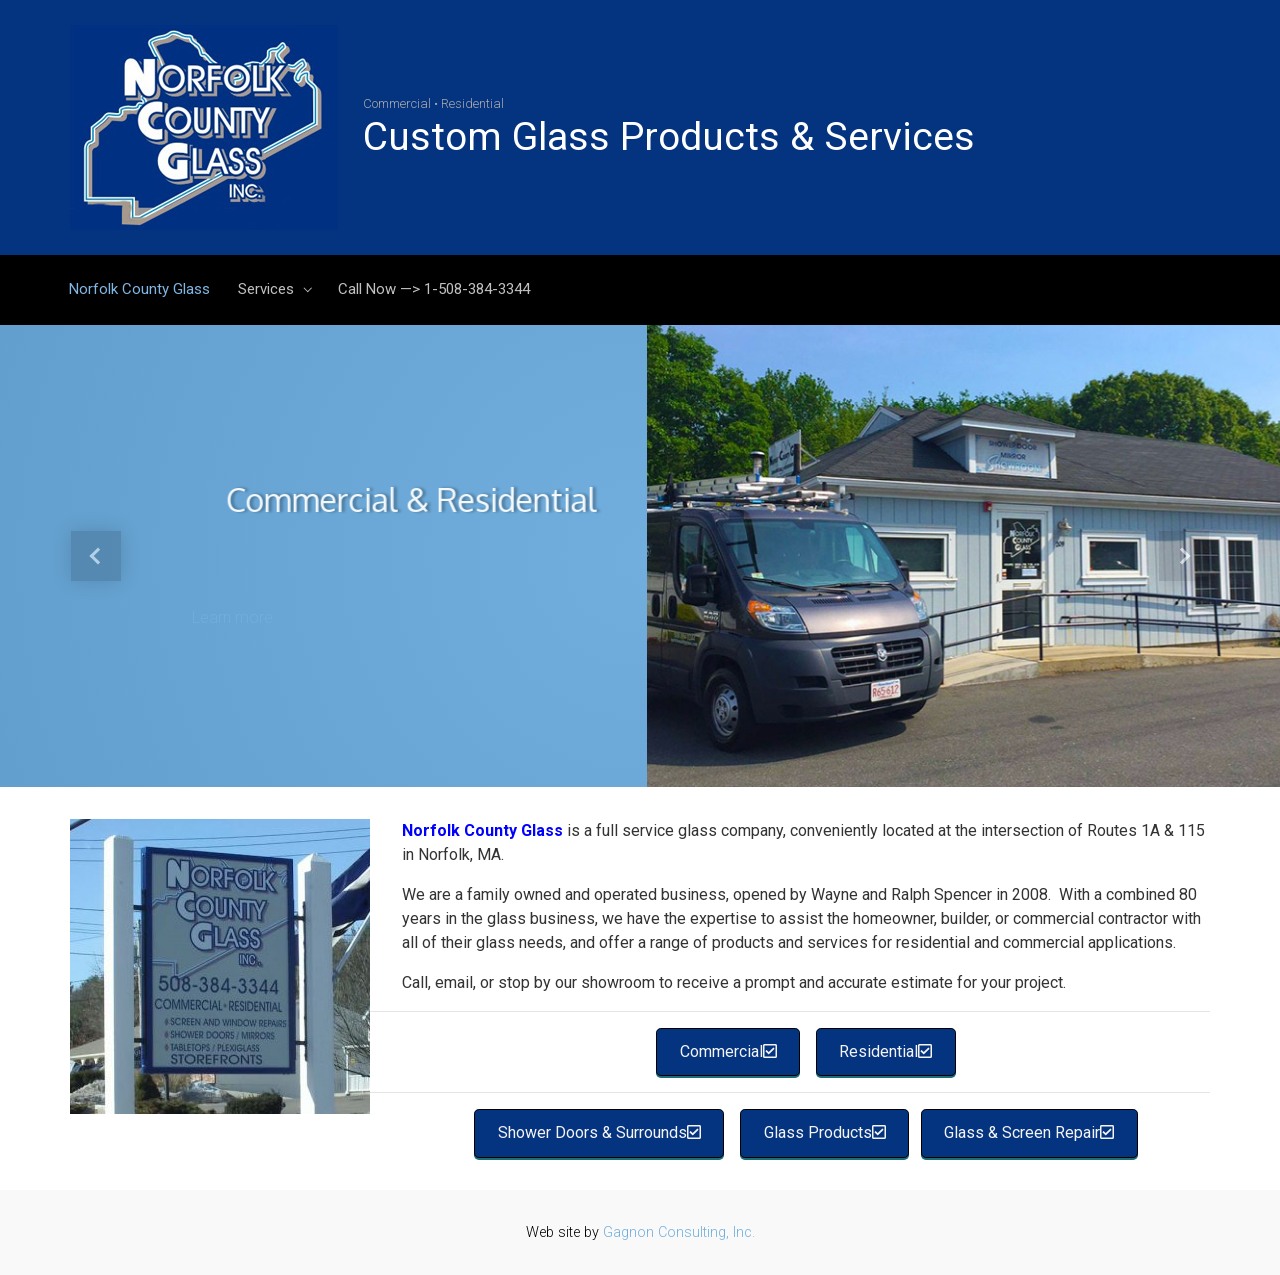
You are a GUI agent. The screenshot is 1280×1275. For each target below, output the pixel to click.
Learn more (232, 617)
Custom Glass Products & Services (669, 137)
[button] (96, 556)
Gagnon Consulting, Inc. (679, 1232)
